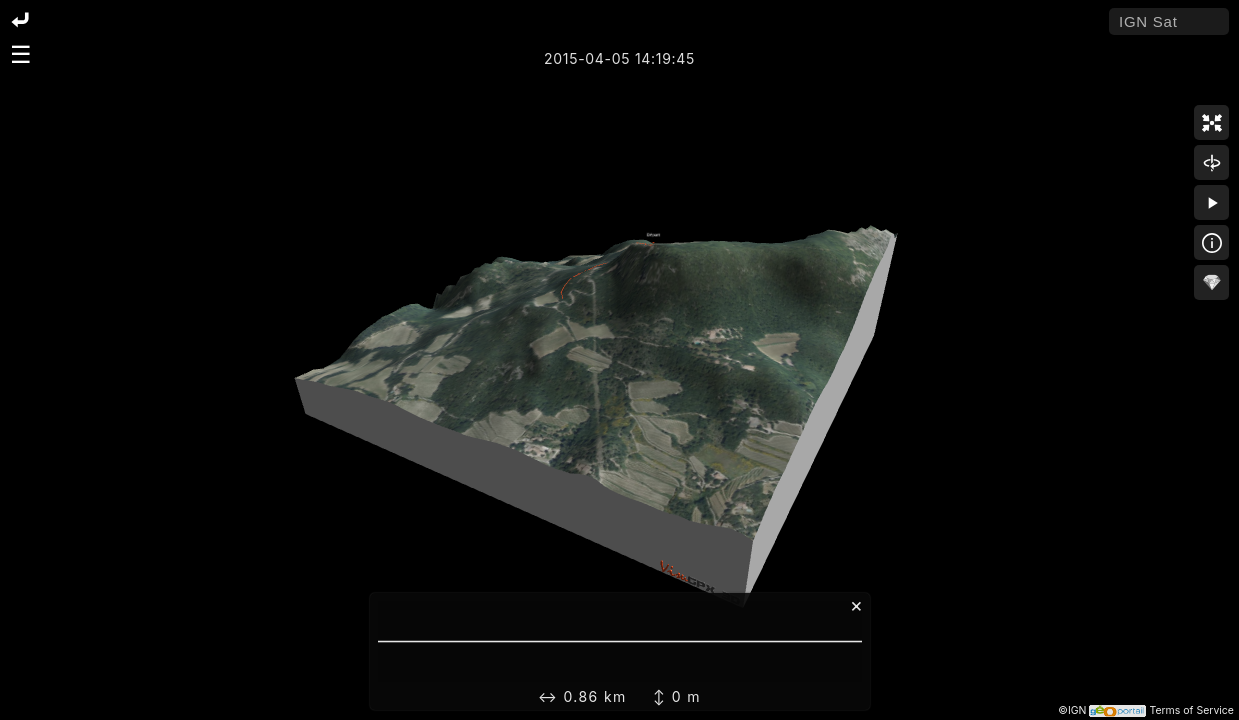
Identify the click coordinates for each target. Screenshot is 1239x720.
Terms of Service (1191, 710)
